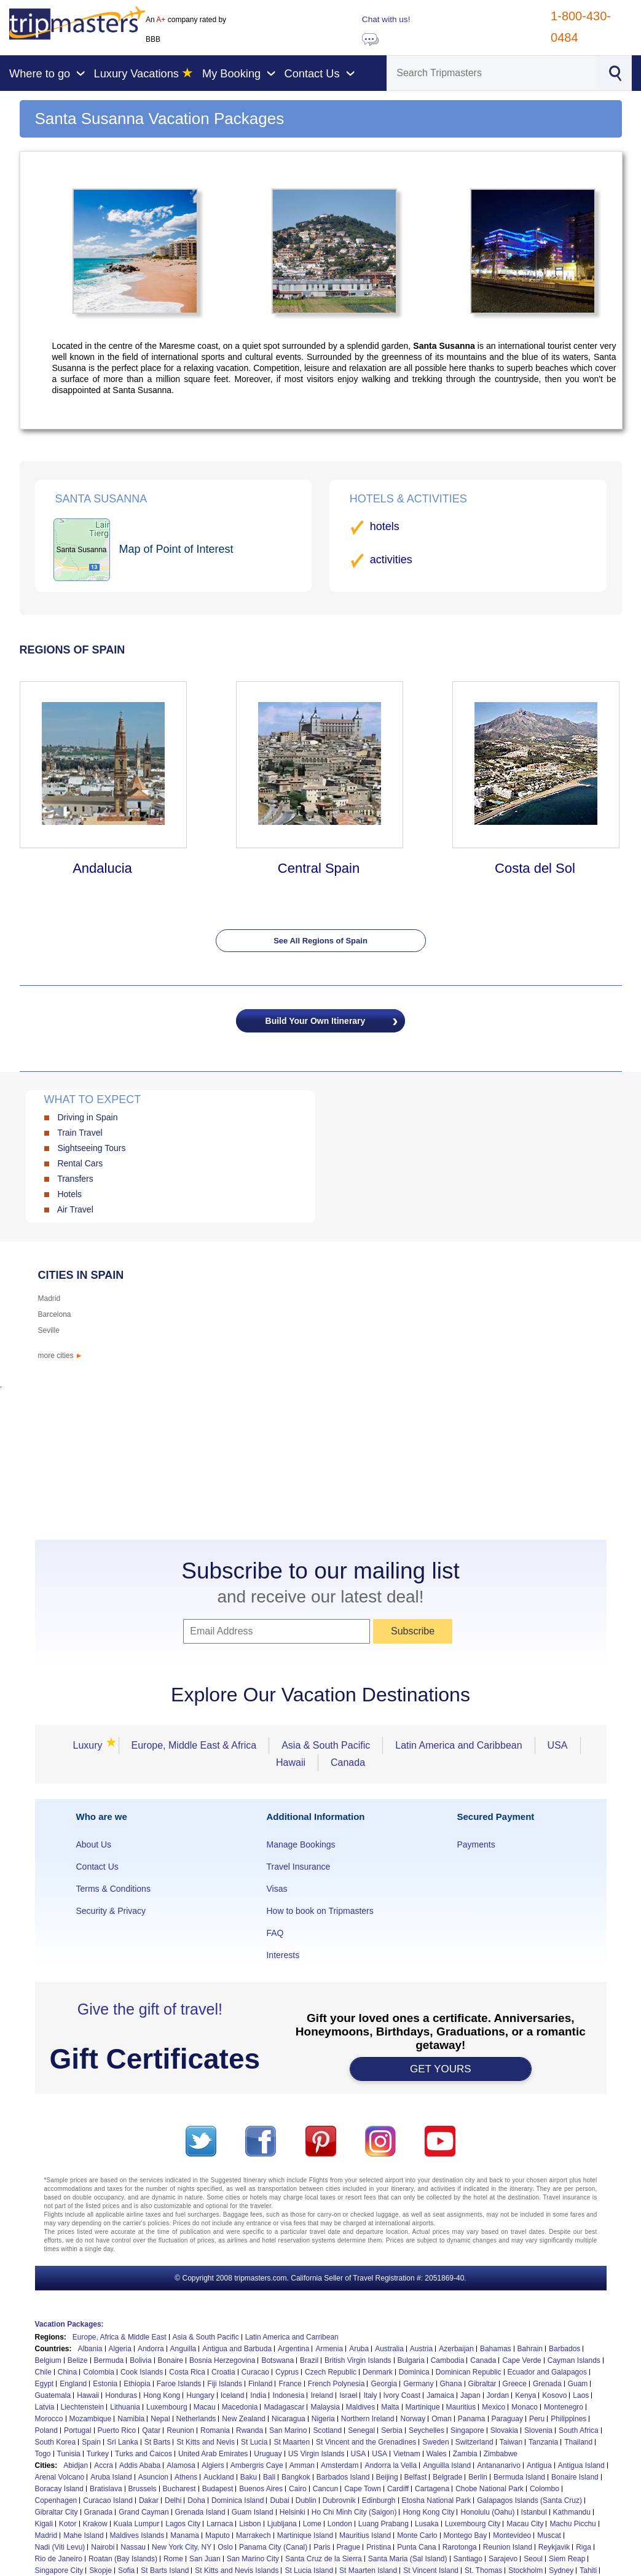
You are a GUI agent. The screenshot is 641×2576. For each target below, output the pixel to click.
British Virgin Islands (357, 2360)
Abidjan (75, 2465)
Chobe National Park (489, 2488)
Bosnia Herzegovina (222, 2360)
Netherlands (196, 2418)
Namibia (130, 2418)
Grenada (547, 2383)
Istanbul (534, 2512)
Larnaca (219, 2523)
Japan (470, 2395)
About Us (94, 1844)
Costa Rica (187, 2372)
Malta (390, 2407)
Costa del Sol (535, 868)
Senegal (361, 2430)
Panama (472, 2418)
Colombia (98, 2372)
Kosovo (554, 2395)
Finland (260, 2383)
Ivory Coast (402, 2395)
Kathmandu (572, 2512)
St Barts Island (165, 2570)
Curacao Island (108, 2500)
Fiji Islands (224, 2383)
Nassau (133, 2547)
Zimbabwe (500, 2453)
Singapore (467, 2430)
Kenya (525, 2395)
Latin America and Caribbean (458, 1745)
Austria (421, 2348)
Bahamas (495, 2348)
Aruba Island (111, 2477)
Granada (98, 2512)
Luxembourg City (473, 2523)
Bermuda (109, 2360)
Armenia (329, 2348)
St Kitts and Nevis (205, 2442)
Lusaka (427, 2523)
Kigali (44, 2523)
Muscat (549, 2535)
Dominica (414, 2372)
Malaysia (324, 2407)
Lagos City (182, 2523)
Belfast (415, 2477)
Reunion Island (507, 2547)
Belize (78, 2360)
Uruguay (267, 2453)
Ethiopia (137, 2383)
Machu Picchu (572, 2523)
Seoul (533, 2559)
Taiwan (511, 2442)
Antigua (539, 2465)
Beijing (387, 2477)
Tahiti (588, 2570)
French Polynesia (336, 2383)
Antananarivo (499, 2465)
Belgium (48, 2360)
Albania (90, 2348)
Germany (418, 2383)
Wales (437, 2453)
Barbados (564, 2348)
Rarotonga (459, 2547)
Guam (578, 2383)
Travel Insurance (298, 1867)
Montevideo (512, 2535)
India (258, 2395)
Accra (103, 2465)
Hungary (200, 2395)
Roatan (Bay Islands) (122, 2559)
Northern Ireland (368, 2418)
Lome (312, 2523)
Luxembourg (166, 2407)
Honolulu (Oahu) (487, 2512)
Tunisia (69, 2453)
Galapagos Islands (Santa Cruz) (529, 2500)
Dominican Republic (468, 2372)
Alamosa (181, 2465)
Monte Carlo (417, 2535)
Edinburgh (379, 2500)
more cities (60, 1355)
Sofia (126, 2570)
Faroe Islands (179, 2383)
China (67, 2372)
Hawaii (290, 1762)
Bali (269, 2477)
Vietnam (406, 2453)
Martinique (423, 2407)
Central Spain (319, 868)
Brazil (309, 2360)
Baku (248, 2477)
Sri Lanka (122, 2442)
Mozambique (90, 2418)
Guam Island (252, 2512)
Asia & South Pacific (325, 1745)
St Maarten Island (368, 2570)
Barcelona (54, 1314)
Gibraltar (482, 2383)
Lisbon (250, 2523)
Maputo (217, 2535)
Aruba (359, 2348)
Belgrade (447, 2477)
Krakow (95, 2523)
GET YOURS (440, 2069)
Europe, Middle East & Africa (194, 1745)
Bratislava (106, 2488)
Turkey (98, 2453)
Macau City (524, 2523)
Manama (184, 2535)
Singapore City (59, 2570)
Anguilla (183, 2348)
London (340, 2523)
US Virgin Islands (316, 2453)
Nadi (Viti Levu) (60, 2547)
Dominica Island (237, 2500)
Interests (282, 1955)
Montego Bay (465, 2535)
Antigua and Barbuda (237, 2348)
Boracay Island (59, 2488)
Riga (583, 2547)
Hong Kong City (428, 2512)
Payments (476, 1844)
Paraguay (507, 2418)
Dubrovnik (339, 2500)
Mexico (493, 2407)
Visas (276, 1889)
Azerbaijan (456, 2348)
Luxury (91, 1745)
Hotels (69, 1194)
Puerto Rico (117, 2430)
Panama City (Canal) (273, 2547)
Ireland (321, 2395)
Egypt (44, 2383)
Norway (412, 2418)
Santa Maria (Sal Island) (407, 2559)
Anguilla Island (447, 2465)
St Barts (157, 2442)
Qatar (151, 2430)
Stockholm (525, 2570)
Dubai (279, 2500)
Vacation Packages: (69, 2324)
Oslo (225, 2547)
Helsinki (292, 2512)
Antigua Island (581, 2465)
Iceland (233, 2395)
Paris (321, 2547)
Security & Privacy (111, 1911)
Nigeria (323, 2418)
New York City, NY (181, 2547)
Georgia (384, 2383)
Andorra (151, 2348)
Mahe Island (83, 2535)
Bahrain (530, 2348)
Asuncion (153, 2477)
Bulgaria (411, 2360)
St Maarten (291, 2442)
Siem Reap (567, 2559)
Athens (186, 2477)
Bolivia (140, 2360)
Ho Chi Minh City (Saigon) (354, 2512)
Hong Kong (161, 2395)
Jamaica (440, 2395)
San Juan (205, 2559)
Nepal (160, 2418)
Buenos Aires (261, 2488)
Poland (46, 2430)
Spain (91, 2442)
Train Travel (79, 1133)
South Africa (579, 2430)
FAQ (274, 1933)
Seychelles (426, 2430)
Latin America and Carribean (292, 2337)
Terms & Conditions (113, 1889)
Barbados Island (343, 2477)
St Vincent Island (430, 2570)
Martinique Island (305, 2535)
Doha (196, 2500)
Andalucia (102, 868)
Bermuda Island (519, 2477)
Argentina (293, 2348)
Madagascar (284, 2407)
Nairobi (102, 2547)
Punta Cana (416, 2547)
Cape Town (362, 2488)
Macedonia (240, 2407)
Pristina (378, 2547)
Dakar (149, 2500)
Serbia (392, 2430)
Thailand (578, 2442)
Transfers (75, 1179)
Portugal (78, 2430)
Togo (43, 2453)
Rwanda (249, 2430)
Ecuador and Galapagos (547, 2372)
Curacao (255, 2372)
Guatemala (53, 2395)
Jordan (498, 2395)
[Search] (492, 73)
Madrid (49, 1298)
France (289, 2383)
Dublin (306, 2500)
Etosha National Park (436, 2500)
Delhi (173, 2500)
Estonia (105, 2383)
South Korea (55, 2442)
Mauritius (461, 2407)
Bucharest (179, 2488)
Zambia (465, 2453)
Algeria (120, 2348)
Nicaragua (288, 2418)
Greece (515, 2383)
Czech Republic (330, 2372)
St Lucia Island (309, 2570)
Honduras (121, 2395)
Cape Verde (521, 2360)
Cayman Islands (574, 2360)
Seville (49, 1330)
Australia (389, 2348)
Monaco (524, 2407)
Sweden (435, 2442)
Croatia (223, 2372)
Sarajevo (503, 2559)
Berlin (477, 2477)
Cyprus (287, 2372)
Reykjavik (554, 2547)
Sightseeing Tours (91, 1148)
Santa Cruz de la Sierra (323, 2559)
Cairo (298, 2488)
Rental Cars (80, 1163)
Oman (441, 2418)
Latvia (45, 2407)
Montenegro (563, 2407)
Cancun (325, 2488)
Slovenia (538, 2430)
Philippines (568, 2418)
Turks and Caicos (143, 2453)
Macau (205, 2407)
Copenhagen (56, 2500)
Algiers (213, 2465)
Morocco (49, 2418)
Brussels (142, 2488)
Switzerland (474, 2442)
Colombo (544, 2488)
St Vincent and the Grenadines (366, 2442)
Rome (173, 2559)
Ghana (451, 2383)
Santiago (468, 2559)
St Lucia (254, 2442)
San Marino (288, 2430)
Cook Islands (141, 2372)
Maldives (360, 2407)
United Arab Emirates (213, 2453)
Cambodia (448, 2360)
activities (391, 559)
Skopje (100, 2570)
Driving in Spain (87, 1117)
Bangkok (295, 2477)
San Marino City (253, 2559)
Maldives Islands (137, 2535)
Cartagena (432, 2488)
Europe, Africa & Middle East (120, 2337)
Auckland (218, 2477)
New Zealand (243, 2418)
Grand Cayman (143, 2512)
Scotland (327, 2430)
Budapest (218, 2488)
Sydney (561, 2570)
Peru (537, 2418)
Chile (43, 2372)
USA (558, 1745)
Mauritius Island (365, 2535)
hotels (384, 526)
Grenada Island (200, 2512)
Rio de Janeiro (58, 2559)
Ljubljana (282, 2523)
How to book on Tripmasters (319, 1911)
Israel (348, 2395)
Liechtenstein (82, 2407)
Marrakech (253, 2535)
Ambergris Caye (256, 2465)
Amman (302, 2465)
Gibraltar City (56, 2512)
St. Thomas (483, 2570)
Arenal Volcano (60, 2477)
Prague (349, 2547)
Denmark (378, 2372)
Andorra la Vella (390, 2465)
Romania (215, 2430)
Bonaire (170, 2360)
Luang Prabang (383, 2523)
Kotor (68, 2523)
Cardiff (398, 2488)
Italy (370, 2395)
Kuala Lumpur (137, 2523)
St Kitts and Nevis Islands (236, 2570)
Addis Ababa (139, 2465)
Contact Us (97, 1867)
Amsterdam (339, 2465)
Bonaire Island (575, 2477)
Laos (581, 2395)
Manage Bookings (300, 1844)
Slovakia (504, 2430)
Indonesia (288, 2395)
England (73, 2383)
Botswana (277, 2360)
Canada (348, 1762)
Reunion (180, 2430)
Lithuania (125, 2407)
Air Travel (75, 1209)
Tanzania (543, 2442)
